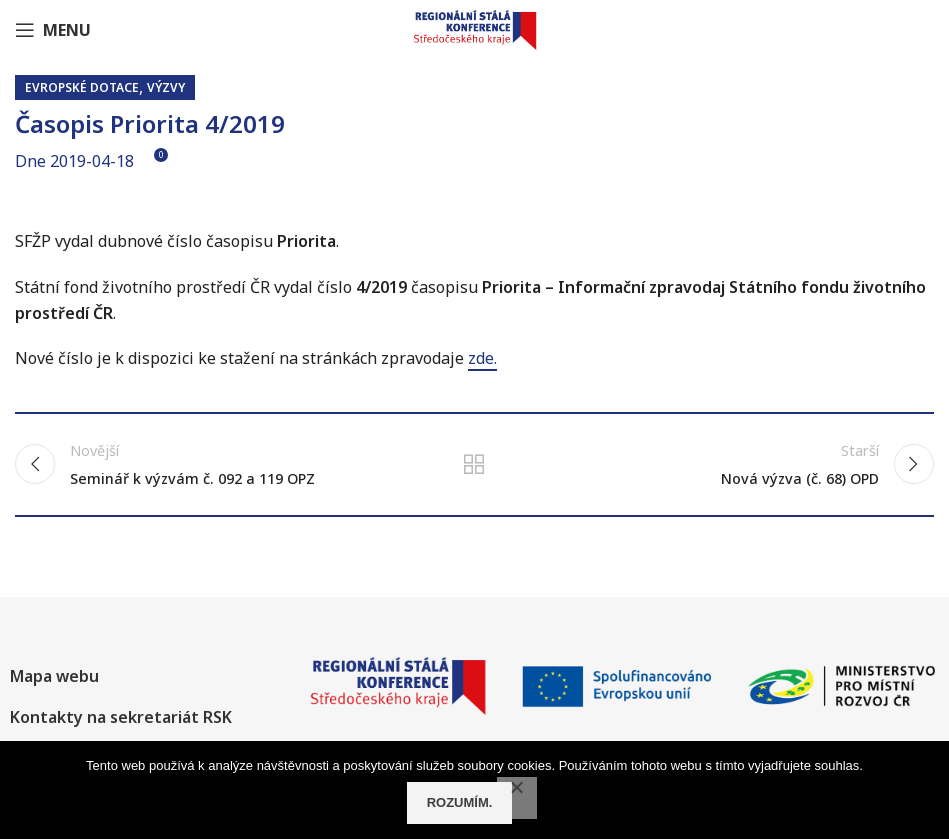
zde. (482, 358)
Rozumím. (460, 802)
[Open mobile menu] (53, 30)
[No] (517, 798)
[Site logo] (475, 28)
